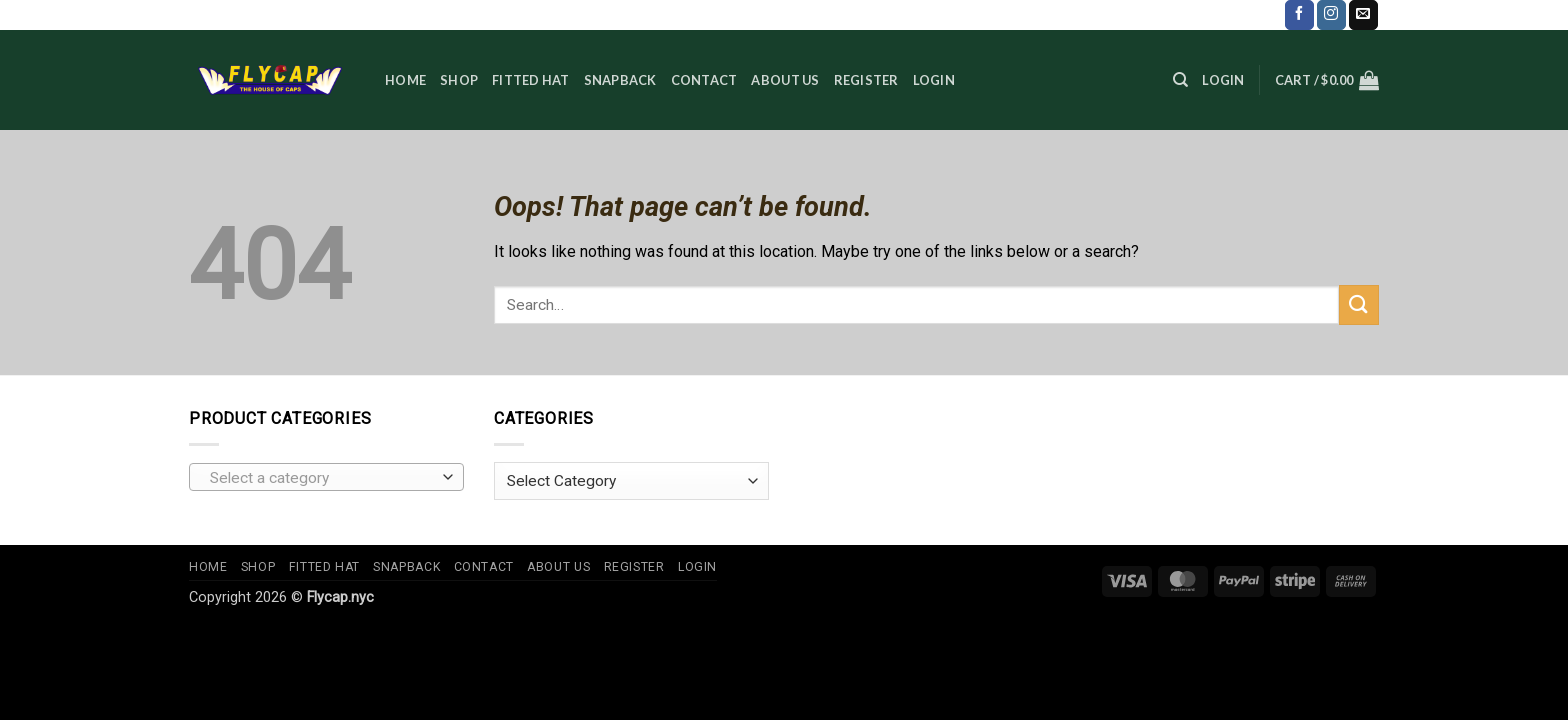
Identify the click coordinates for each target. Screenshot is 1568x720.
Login (934, 80)
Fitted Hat (531, 80)
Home (405, 80)
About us (785, 80)
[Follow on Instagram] (1331, 15)
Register (866, 80)
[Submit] (1359, 304)
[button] (1223, 80)
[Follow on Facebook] (1299, 15)
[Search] (1180, 80)
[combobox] (326, 477)
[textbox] (322, 478)
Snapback (620, 80)
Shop (459, 80)
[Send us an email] (1363, 15)
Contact (704, 80)
